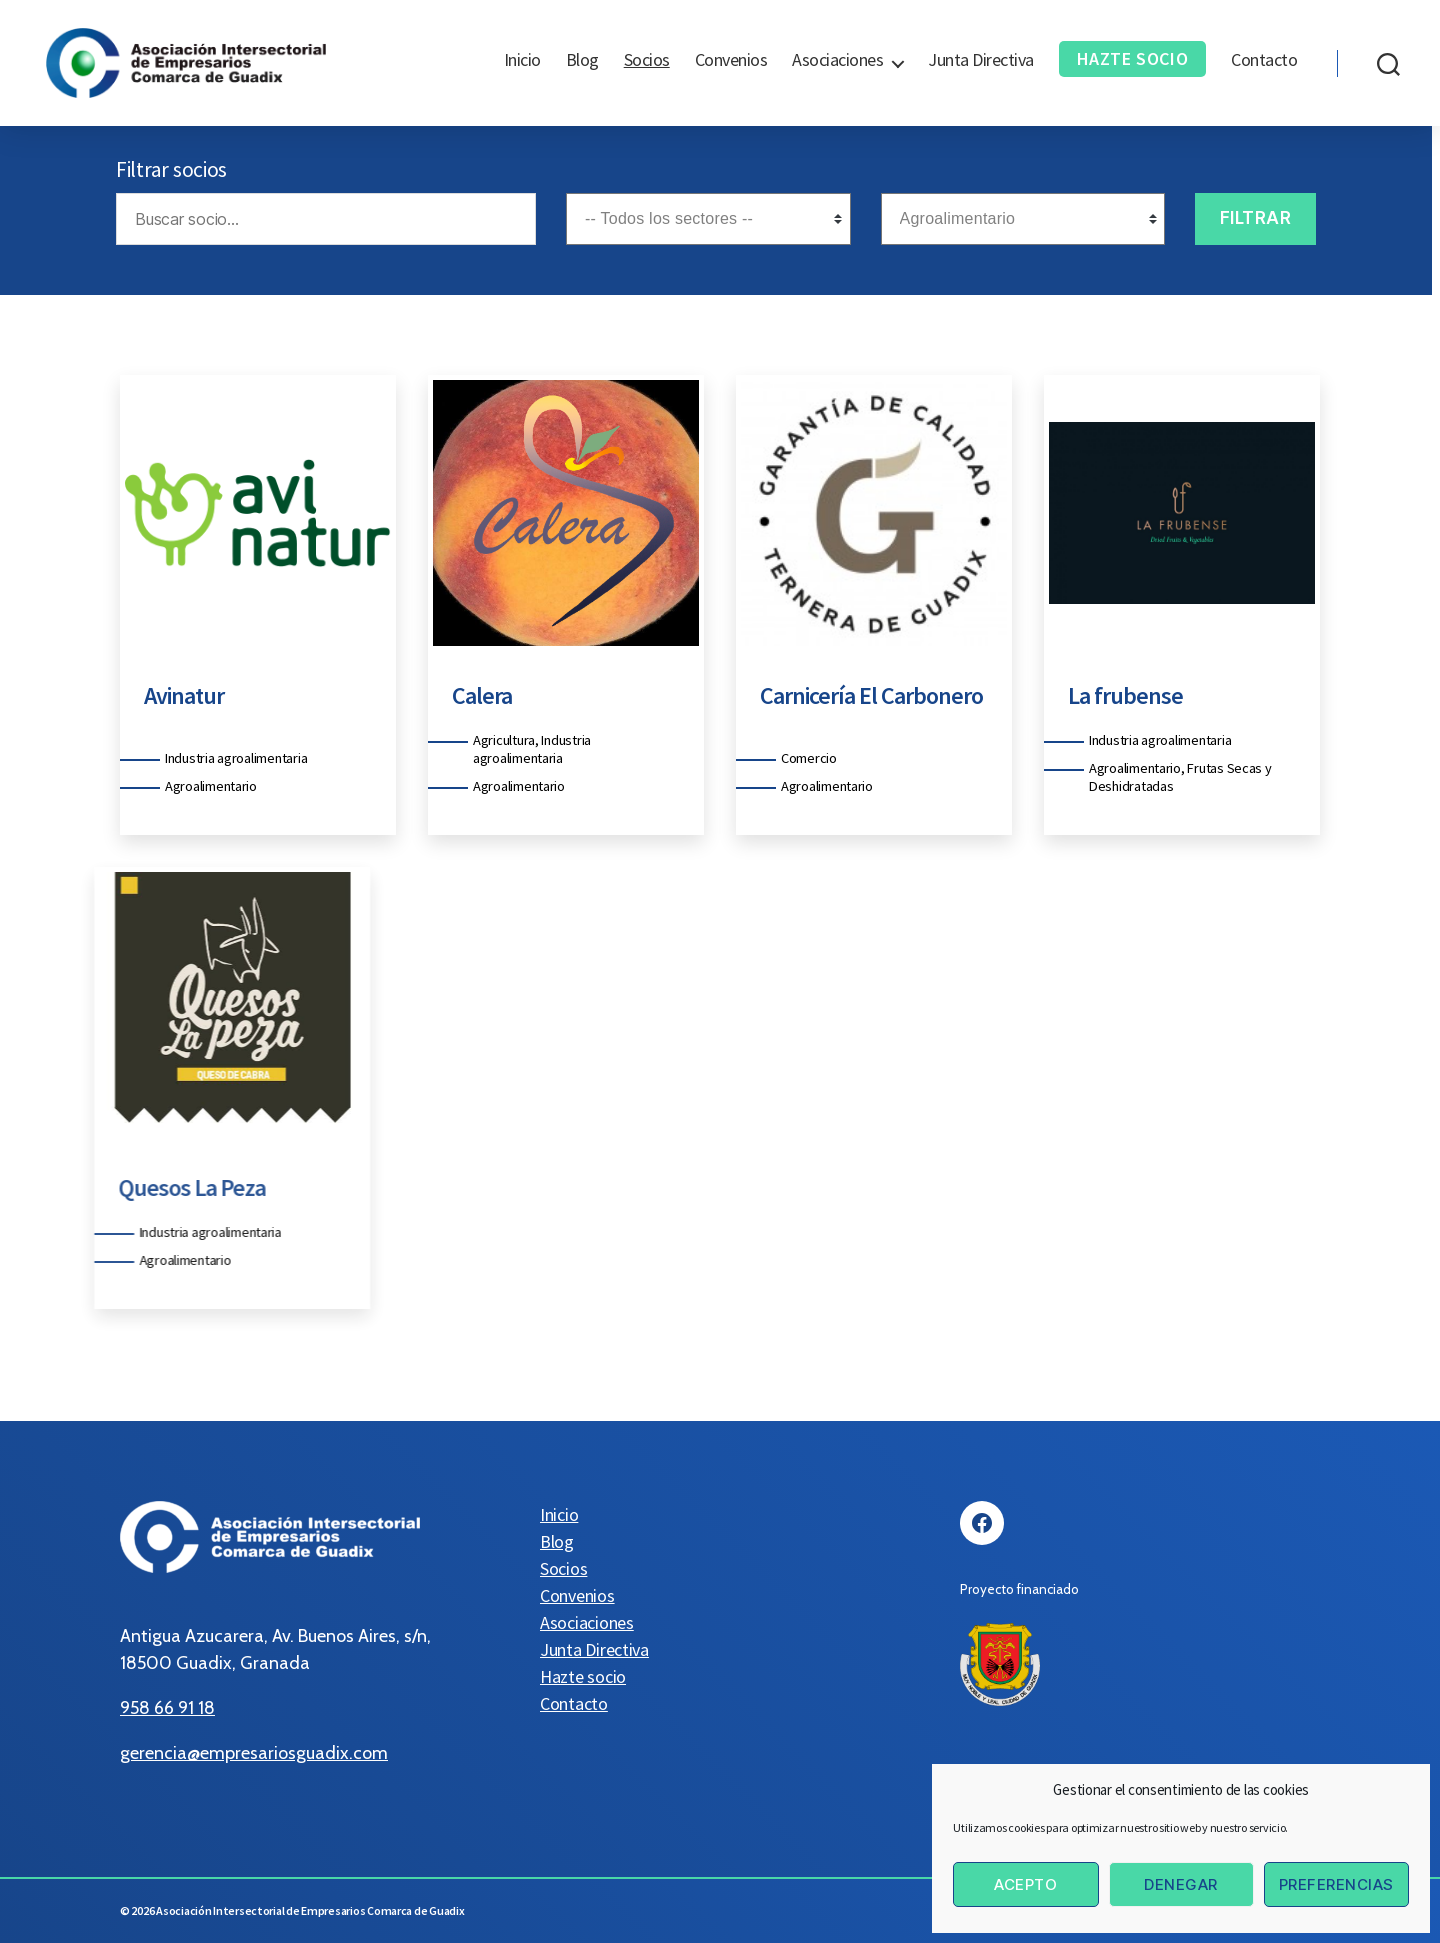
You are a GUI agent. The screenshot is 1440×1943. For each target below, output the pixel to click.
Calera (466, 695)
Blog (582, 60)
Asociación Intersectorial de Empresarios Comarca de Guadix (310, 1910)
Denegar (1181, 1884)
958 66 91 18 (167, 1708)
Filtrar (1256, 218)
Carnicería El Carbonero (855, 695)
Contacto (1264, 60)
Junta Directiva (981, 60)
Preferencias (1336, 1884)
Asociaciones (837, 60)
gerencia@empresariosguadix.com (254, 1753)
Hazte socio (1133, 58)
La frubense (1109, 695)
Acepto (1025, 1884)
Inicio (522, 60)
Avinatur (168, 695)
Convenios (731, 60)
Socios (647, 60)
